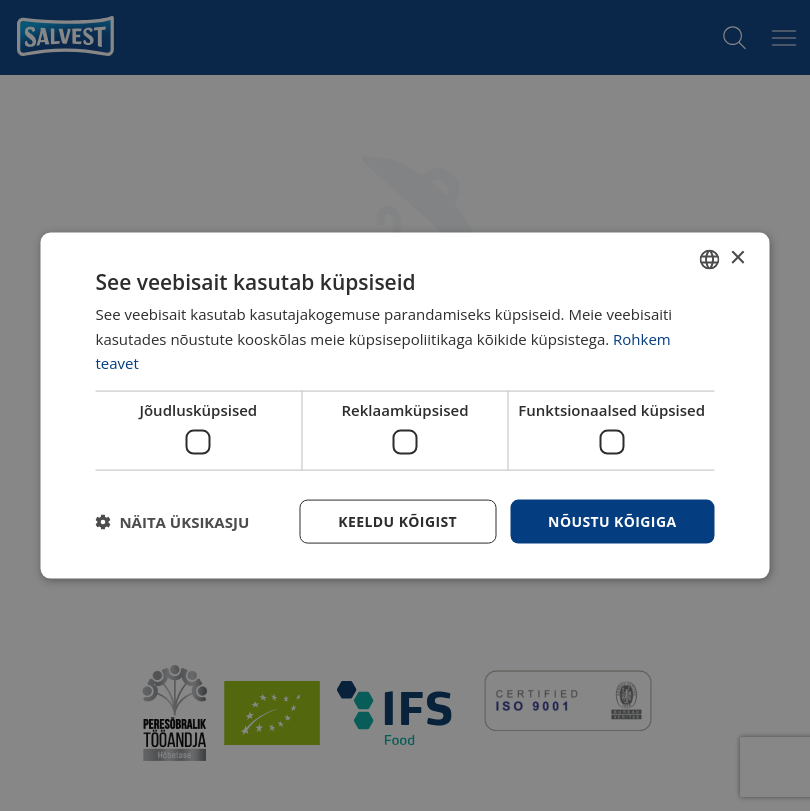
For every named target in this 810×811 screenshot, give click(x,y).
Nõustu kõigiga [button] (612, 520)
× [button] (737, 258)
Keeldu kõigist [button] (397, 520)
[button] (173, 522)
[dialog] (405, 405)
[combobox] (710, 259)
